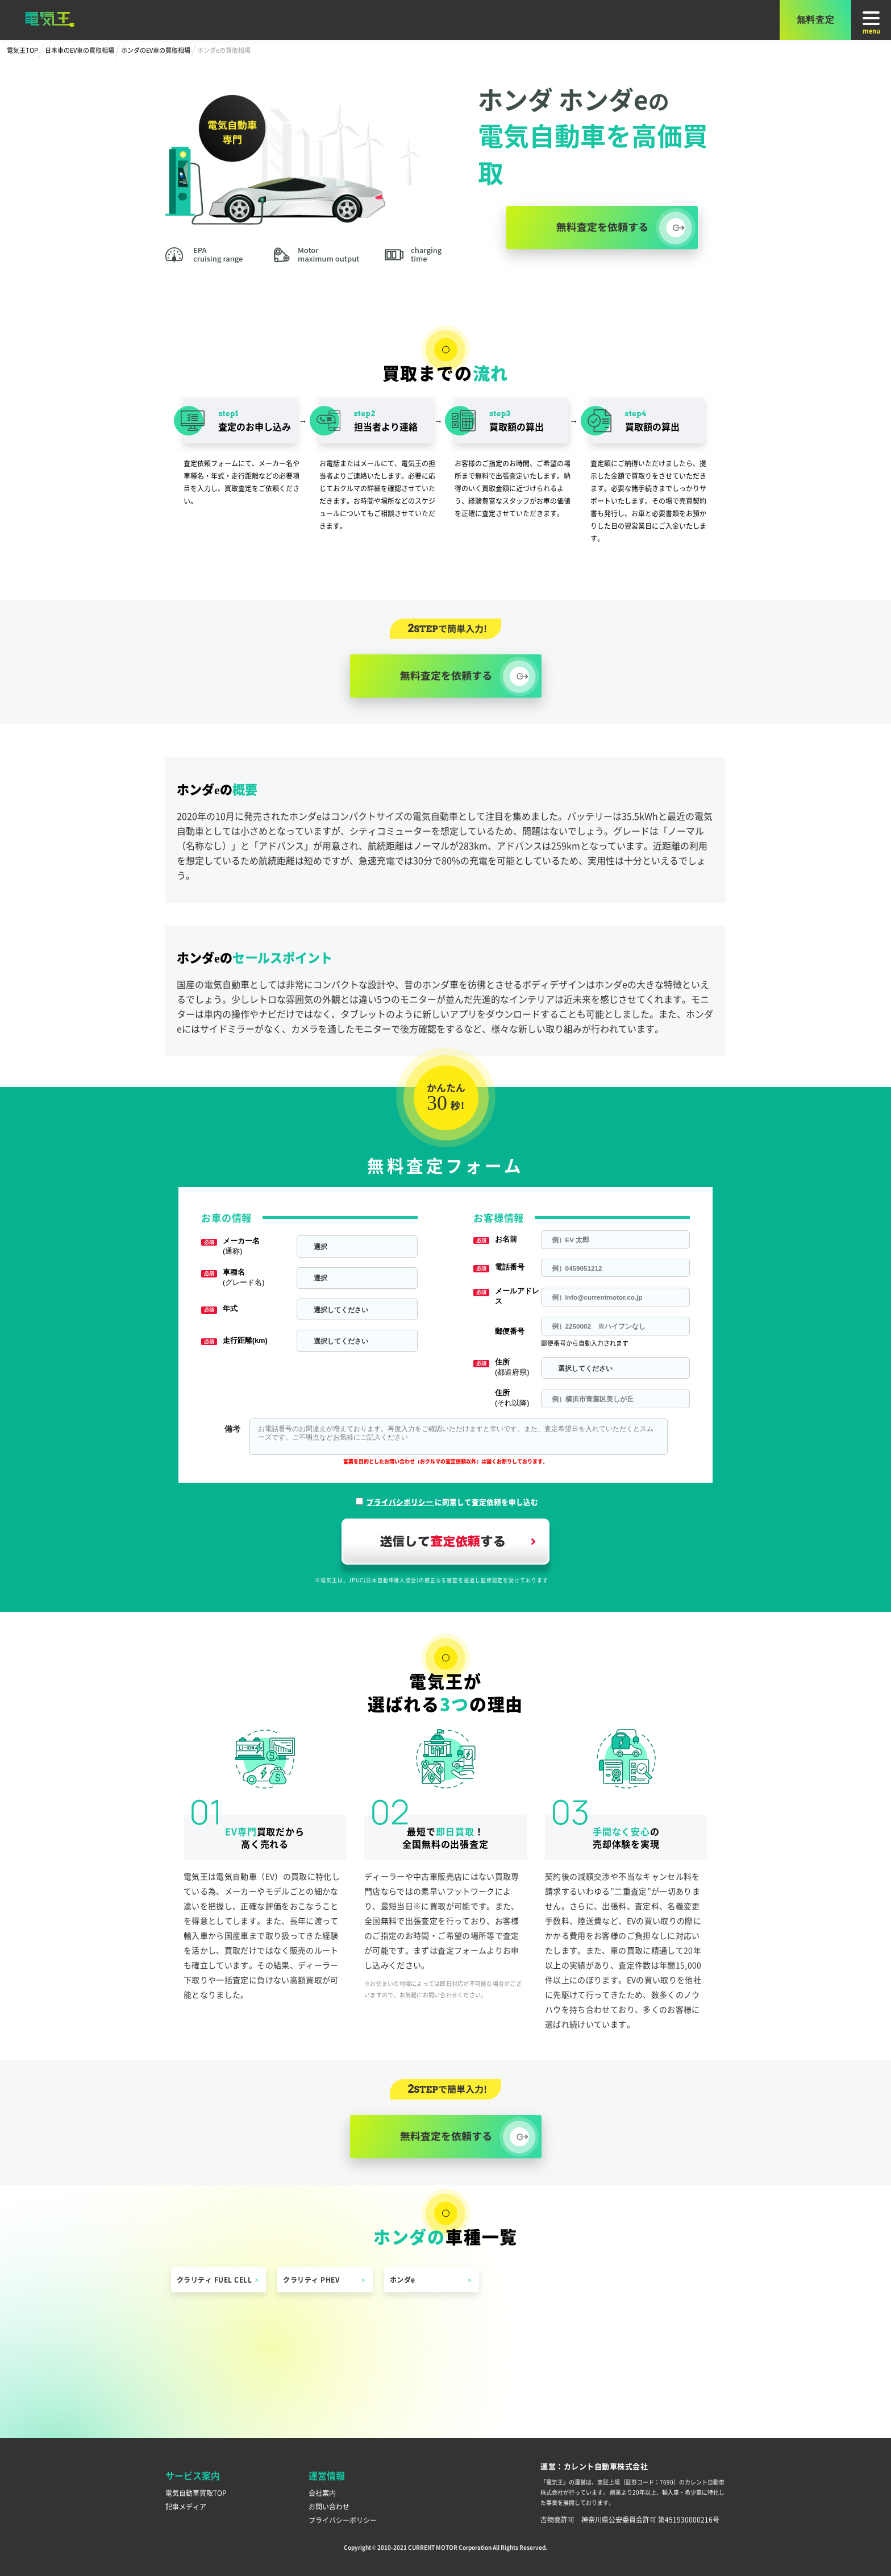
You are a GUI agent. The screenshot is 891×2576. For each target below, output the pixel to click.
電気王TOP (22, 50)
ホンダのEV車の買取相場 (155, 50)
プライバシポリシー (401, 1501)
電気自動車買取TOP (196, 2493)
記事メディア (185, 2506)
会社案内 (322, 2493)
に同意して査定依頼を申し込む (452, 1501)
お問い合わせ (329, 2506)
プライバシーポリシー (343, 2520)
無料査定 (816, 19)
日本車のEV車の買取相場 (79, 50)
